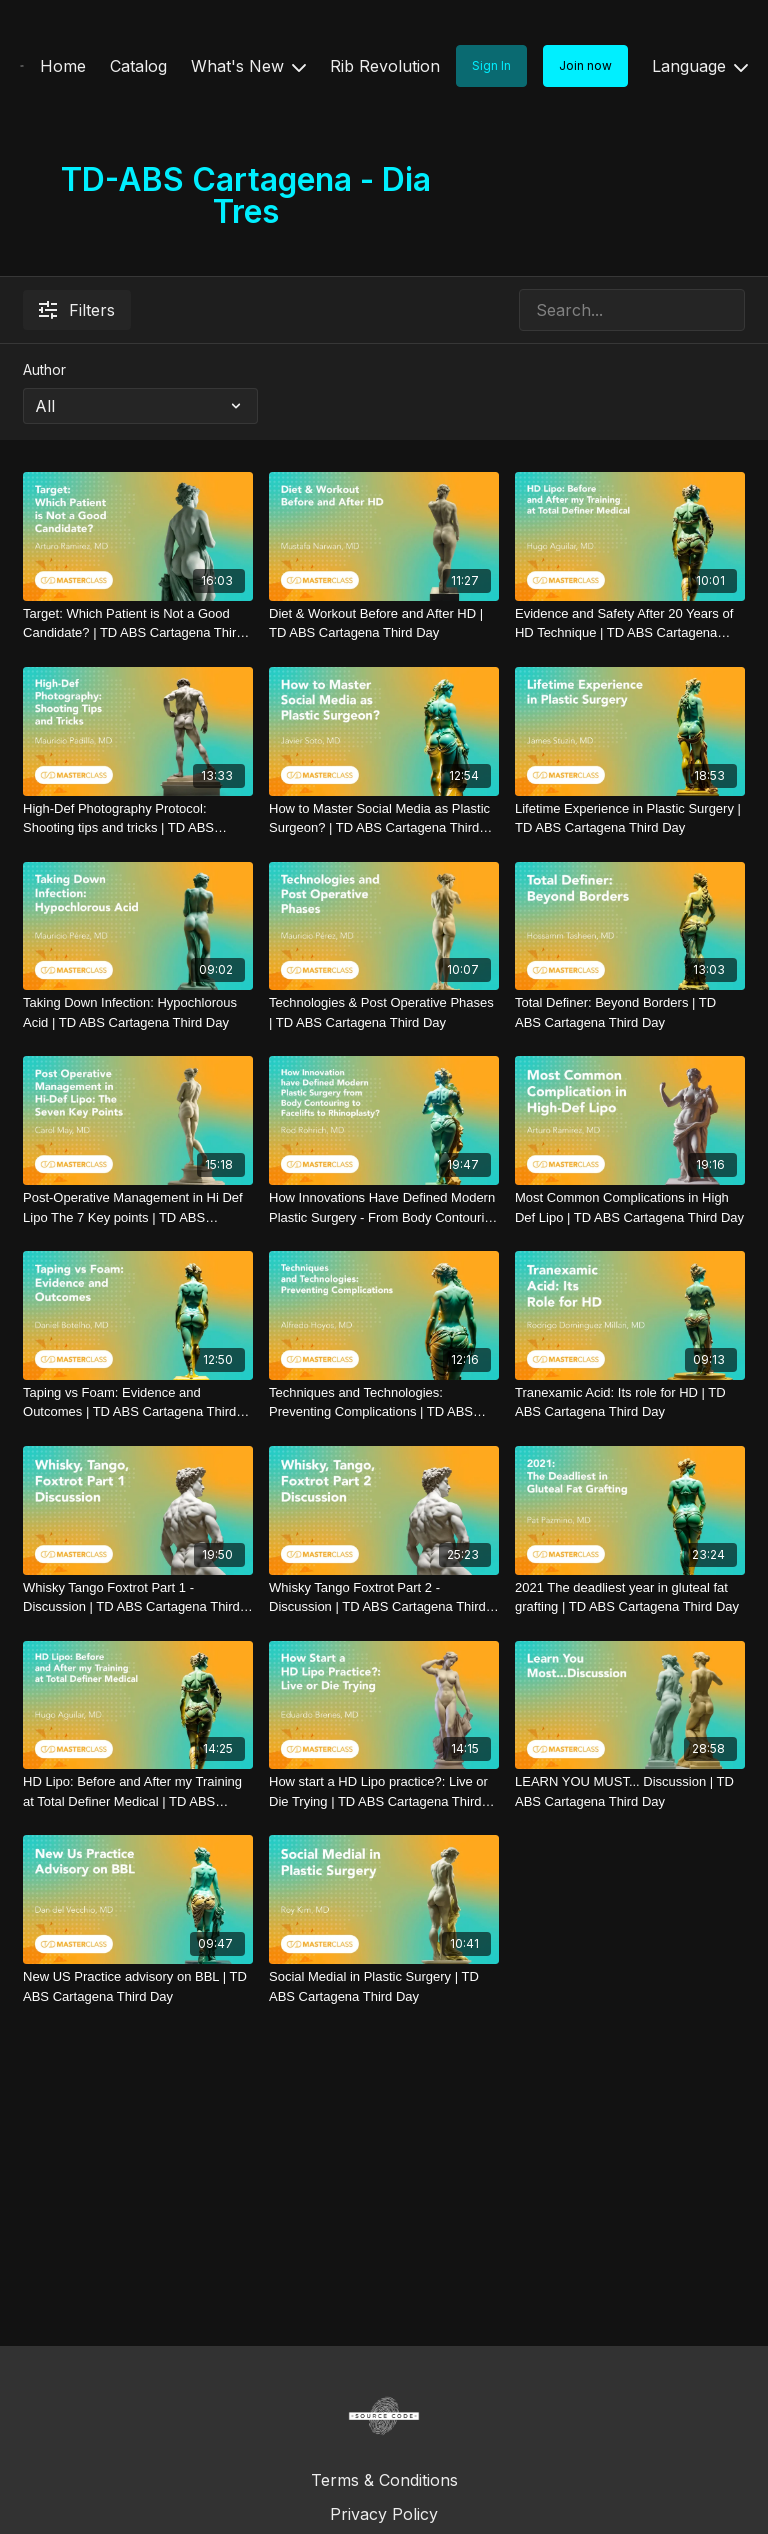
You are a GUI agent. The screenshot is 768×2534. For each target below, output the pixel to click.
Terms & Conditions (384, 2480)
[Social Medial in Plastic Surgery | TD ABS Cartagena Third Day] (384, 1986)
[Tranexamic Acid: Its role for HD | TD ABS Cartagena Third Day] (630, 1402)
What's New (248, 66)
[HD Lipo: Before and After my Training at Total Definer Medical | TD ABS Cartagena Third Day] (138, 1791)
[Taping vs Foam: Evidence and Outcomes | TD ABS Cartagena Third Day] (138, 1402)
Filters (77, 310)
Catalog (138, 66)
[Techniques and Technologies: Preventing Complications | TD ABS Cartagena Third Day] (384, 1402)
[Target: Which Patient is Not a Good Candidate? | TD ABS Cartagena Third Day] (138, 623)
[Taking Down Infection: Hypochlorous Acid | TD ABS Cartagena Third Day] (138, 1012)
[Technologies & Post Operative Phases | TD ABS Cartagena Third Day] (384, 1012)
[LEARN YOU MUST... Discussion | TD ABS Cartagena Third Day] (630, 1791)
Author (44, 369)
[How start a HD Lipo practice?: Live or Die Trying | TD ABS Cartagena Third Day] (384, 1791)
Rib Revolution (385, 66)
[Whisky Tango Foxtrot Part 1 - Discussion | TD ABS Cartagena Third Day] (138, 1597)
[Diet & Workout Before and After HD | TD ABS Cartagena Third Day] (384, 623)
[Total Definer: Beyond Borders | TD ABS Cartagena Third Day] (630, 1012)
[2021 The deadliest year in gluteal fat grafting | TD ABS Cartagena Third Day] (630, 1597)
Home (63, 66)
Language (700, 66)
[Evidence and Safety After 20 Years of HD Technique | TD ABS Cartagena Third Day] (630, 623)
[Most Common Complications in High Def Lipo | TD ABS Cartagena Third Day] (630, 1207)
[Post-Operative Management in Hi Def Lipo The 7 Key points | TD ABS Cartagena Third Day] (138, 1207)
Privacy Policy (384, 2514)
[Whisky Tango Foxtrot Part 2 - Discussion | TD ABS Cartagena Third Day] (384, 1597)
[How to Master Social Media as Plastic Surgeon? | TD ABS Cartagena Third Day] (384, 818)
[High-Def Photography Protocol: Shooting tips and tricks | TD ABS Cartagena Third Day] (138, 818)
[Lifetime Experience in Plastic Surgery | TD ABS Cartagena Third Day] (630, 818)
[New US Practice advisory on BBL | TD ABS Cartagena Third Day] (138, 1986)
